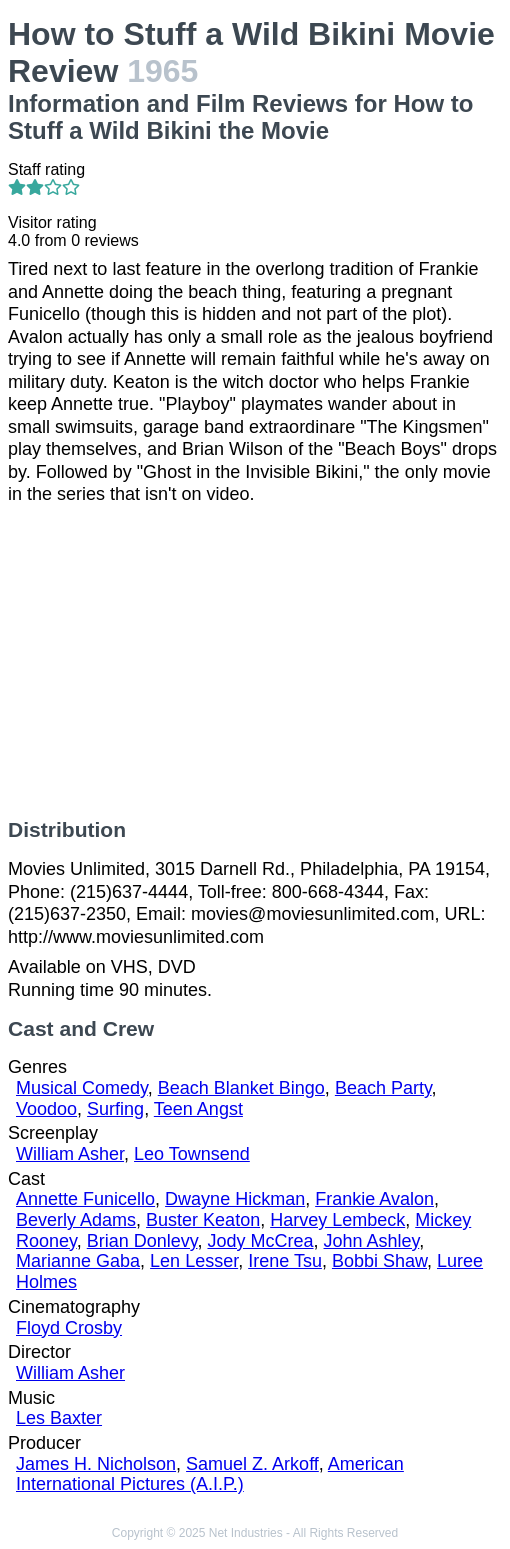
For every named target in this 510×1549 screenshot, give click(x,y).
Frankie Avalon (374, 1199)
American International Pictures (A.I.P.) (210, 1474)
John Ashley (372, 1241)
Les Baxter (59, 1418)
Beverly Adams (76, 1220)
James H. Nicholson (96, 1464)
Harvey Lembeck (337, 1220)
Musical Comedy (82, 1088)
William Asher (70, 1154)
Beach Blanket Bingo (241, 1088)
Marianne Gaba (78, 1261)
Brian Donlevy (142, 1241)
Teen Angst (198, 1109)
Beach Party (383, 1088)
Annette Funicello (85, 1199)
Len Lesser (194, 1261)
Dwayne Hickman (235, 1199)
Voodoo (46, 1109)
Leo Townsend (192, 1154)
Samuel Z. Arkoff (252, 1464)
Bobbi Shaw (379, 1261)
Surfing (115, 1109)
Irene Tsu (285, 1261)
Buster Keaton (203, 1220)
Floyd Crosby (69, 1328)
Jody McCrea (260, 1241)
